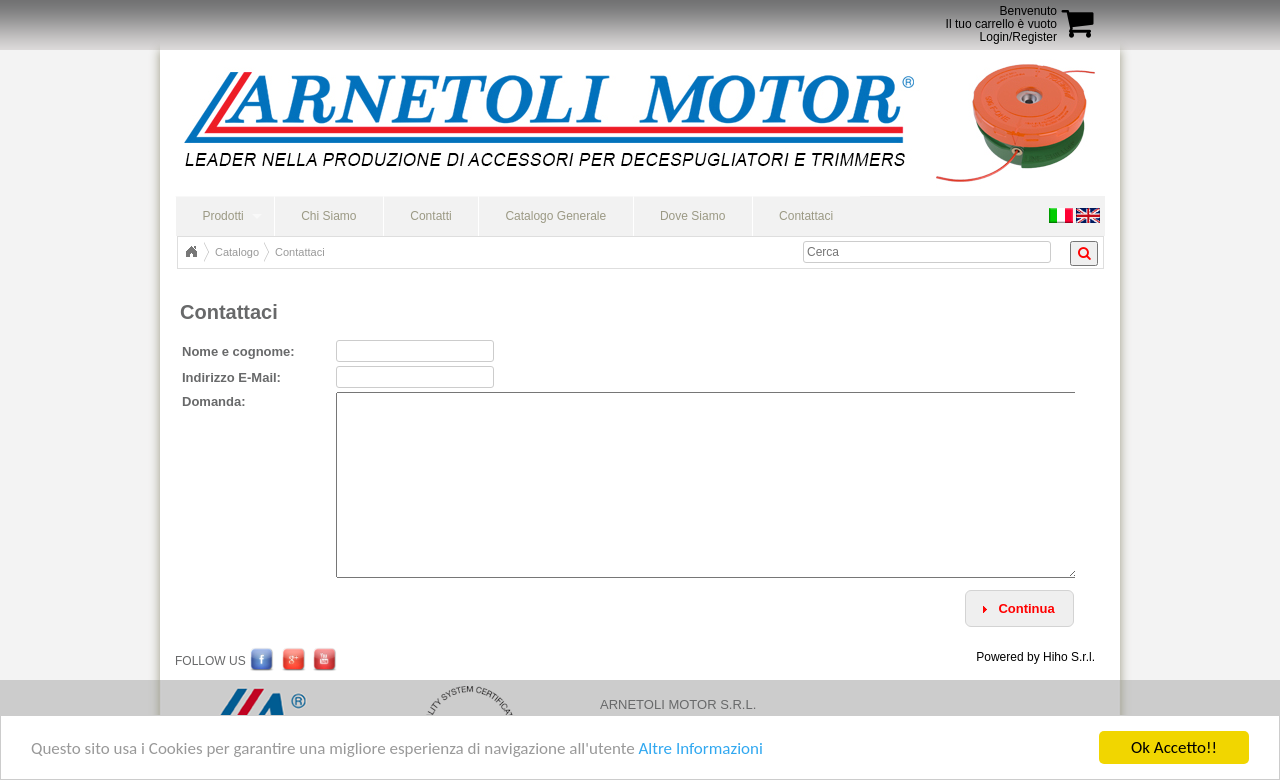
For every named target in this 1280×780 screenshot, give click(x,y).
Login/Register (1018, 37)
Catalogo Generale (555, 216)
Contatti (430, 216)
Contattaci (806, 216)
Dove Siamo (692, 216)
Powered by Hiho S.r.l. (1035, 657)
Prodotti (222, 216)
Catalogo (237, 252)
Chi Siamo (328, 216)
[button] (1019, 608)
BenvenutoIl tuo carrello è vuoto (1001, 17)
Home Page (191, 252)
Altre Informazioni (700, 750)
